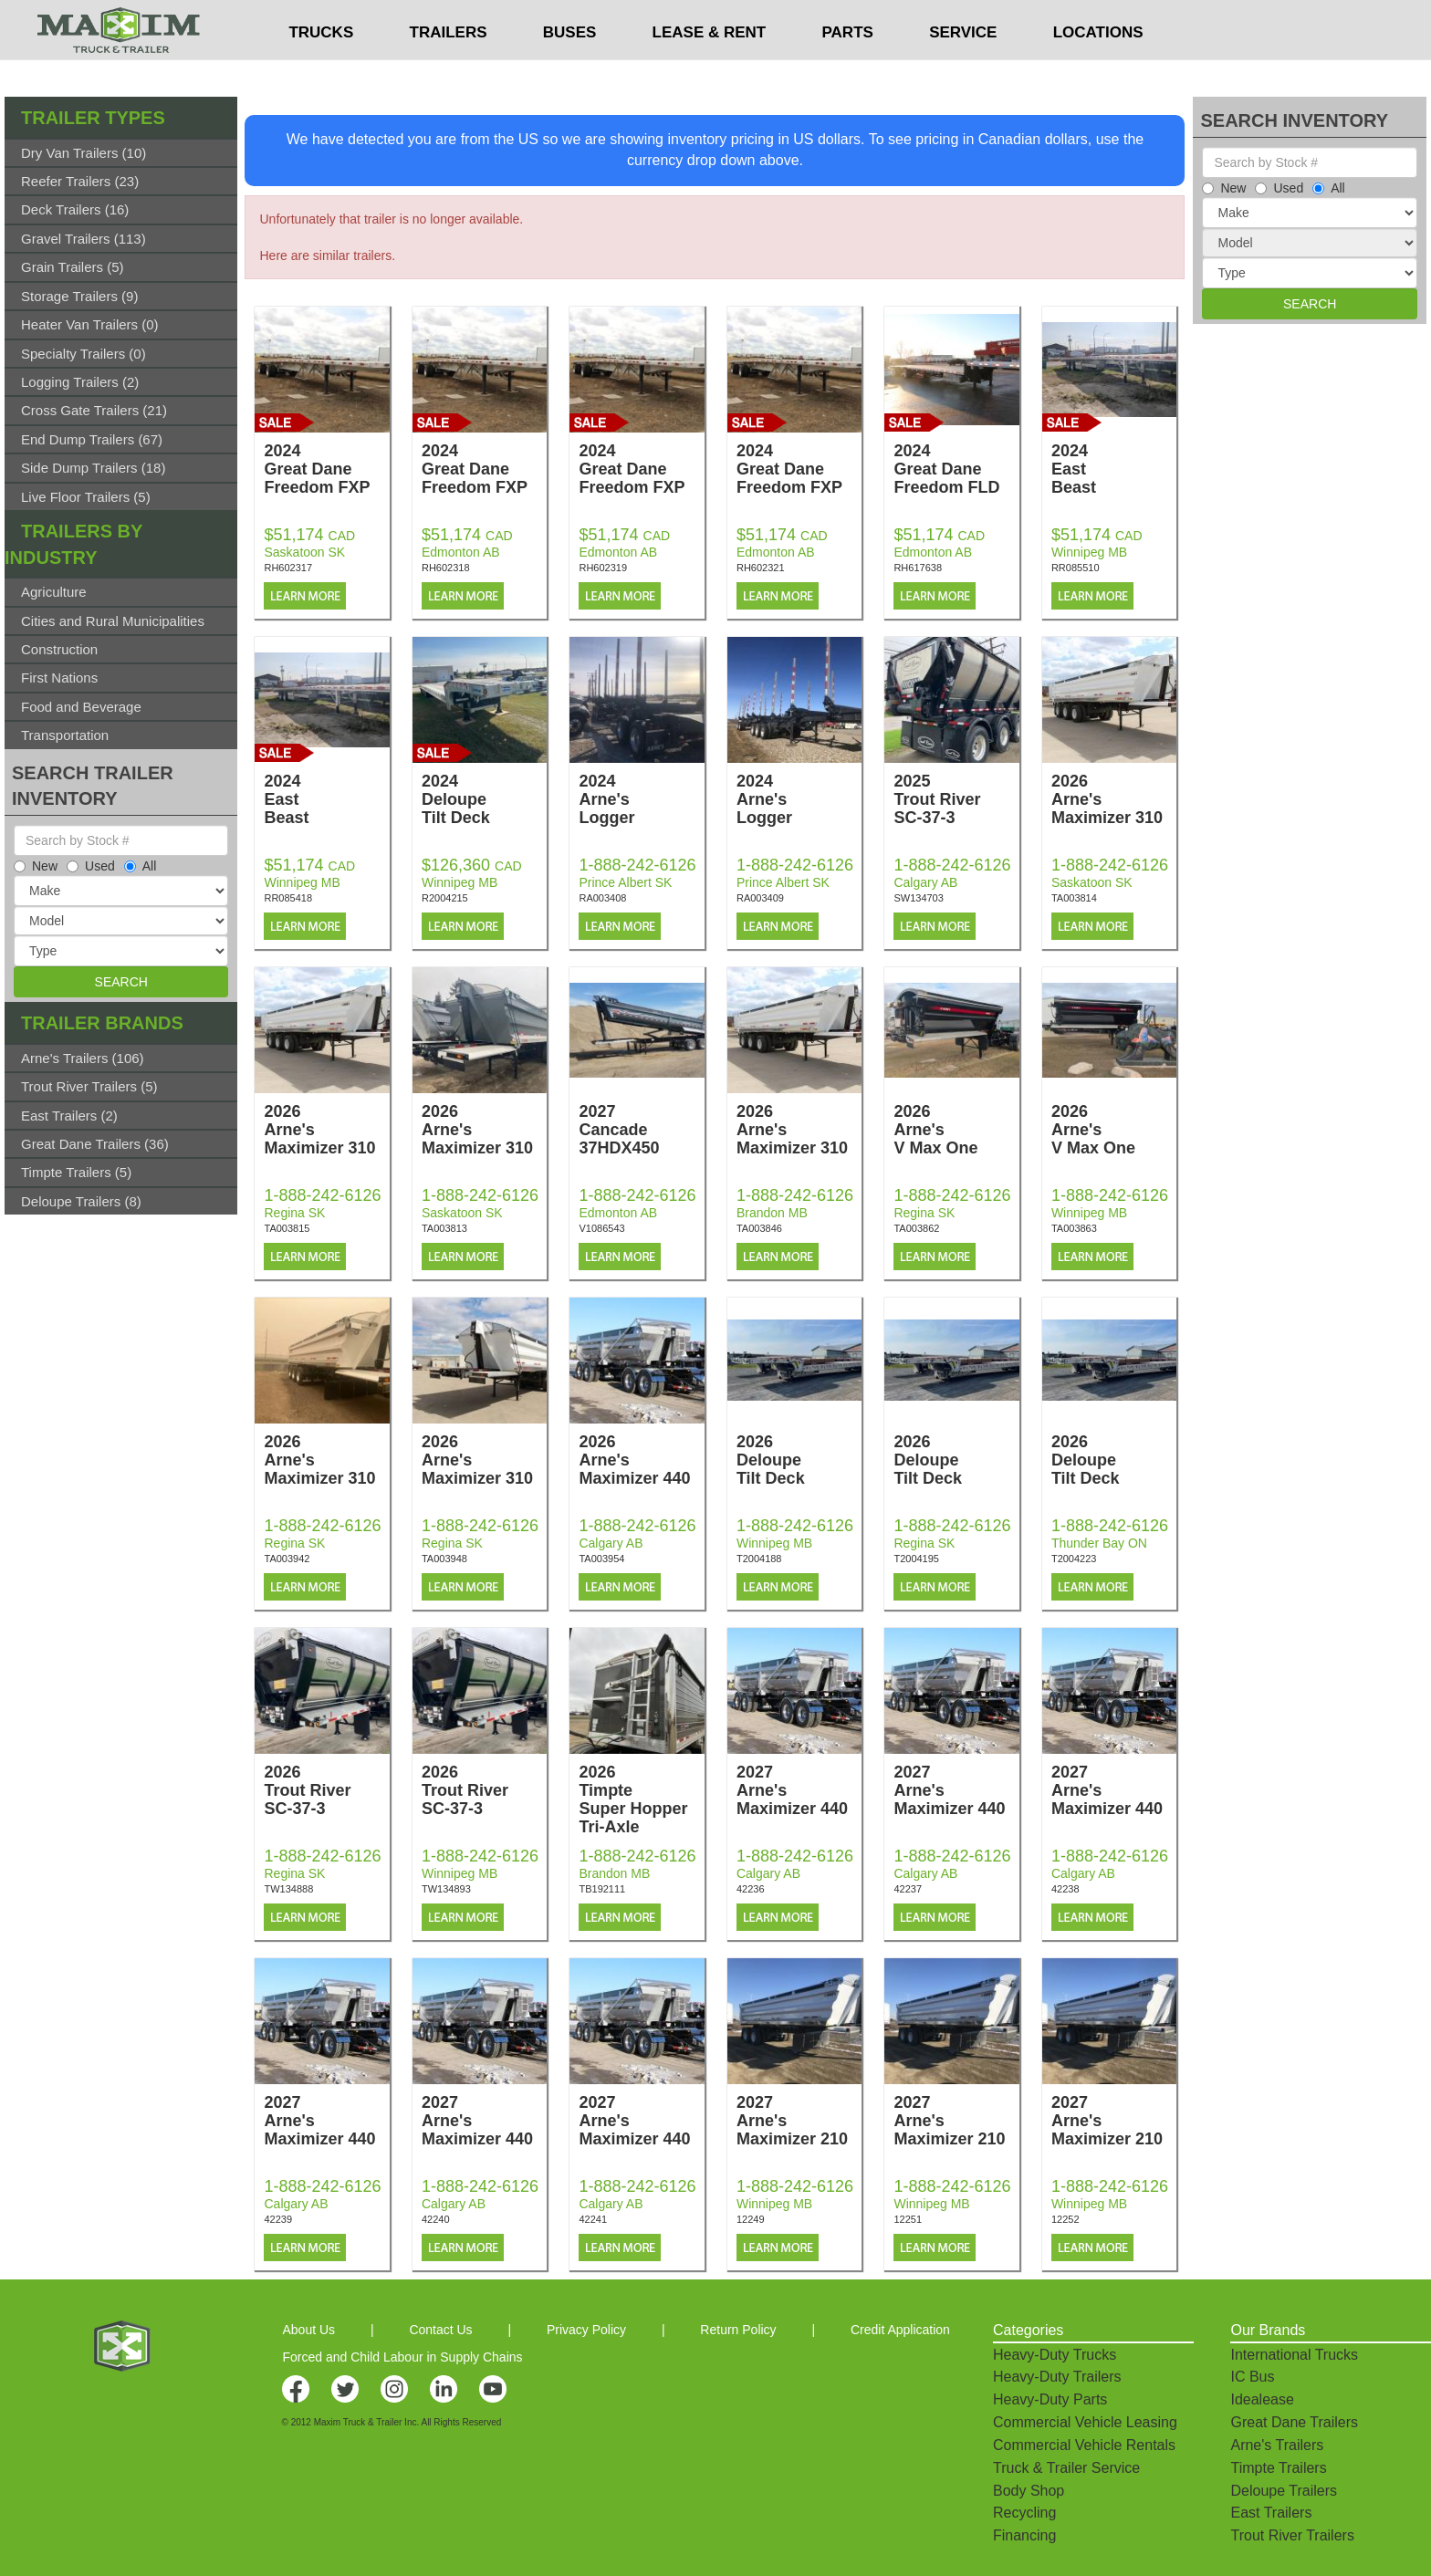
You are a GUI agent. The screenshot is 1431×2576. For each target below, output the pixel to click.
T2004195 (916, 1558)
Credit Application (900, 2329)
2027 (641, 1129)
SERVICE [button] (963, 69)
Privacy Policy (586, 2329)
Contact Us (440, 2329)
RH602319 (603, 567)
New (35, 866)
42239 (278, 2219)
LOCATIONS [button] (1098, 69)
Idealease (1261, 2399)
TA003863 (1074, 1228)
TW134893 (446, 1888)
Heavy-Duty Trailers (1057, 2376)
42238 (1065, 1888)
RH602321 (760, 567)
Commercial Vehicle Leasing (1085, 2422)
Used (91, 866)
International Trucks (1294, 2354)
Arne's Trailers (1276, 2445)
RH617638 (917, 567)
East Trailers (1270, 2512)
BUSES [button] (570, 69)
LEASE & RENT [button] (710, 69)
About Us (308, 2329)
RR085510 (1075, 567)
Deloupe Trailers (1283, 2490)
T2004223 (1074, 1558)
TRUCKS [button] (320, 69)
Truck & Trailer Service (1066, 2468)
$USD (958, 19)
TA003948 (444, 1558)
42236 (750, 1888)
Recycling (1024, 2512)
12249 (750, 2219)
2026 (1113, 799)
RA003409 (760, 897)
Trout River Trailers (1291, 2535)
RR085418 (288, 897)
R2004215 (445, 897)
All (140, 866)
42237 (907, 1888)
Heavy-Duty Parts (1050, 2399)
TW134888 (288, 1888)
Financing (1024, 2535)
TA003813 (444, 1228)
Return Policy (738, 2329)
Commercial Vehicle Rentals (1084, 2445)
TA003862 (916, 1228)
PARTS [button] (847, 69)
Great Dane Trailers (1294, 2422)
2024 (326, 469)
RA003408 (602, 897)
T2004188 (759, 1558)
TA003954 (601, 1558)
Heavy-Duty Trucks (1054, 2354)
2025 (955, 799)
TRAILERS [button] (448, 69)
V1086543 (601, 1228)
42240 (436, 2219)
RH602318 (446, 567)
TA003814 (1074, 897)
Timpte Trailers (1278, 2468)
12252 (1065, 2219)
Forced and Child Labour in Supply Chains (402, 2357)
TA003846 (759, 1228)
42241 (593, 2219)
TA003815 (286, 1228)
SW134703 (918, 897)
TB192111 (602, 1888)
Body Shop (1028, 2490)
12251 (907, 2219)
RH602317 (288, 567)
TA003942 (286, 1558)
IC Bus (1252, 2376)
